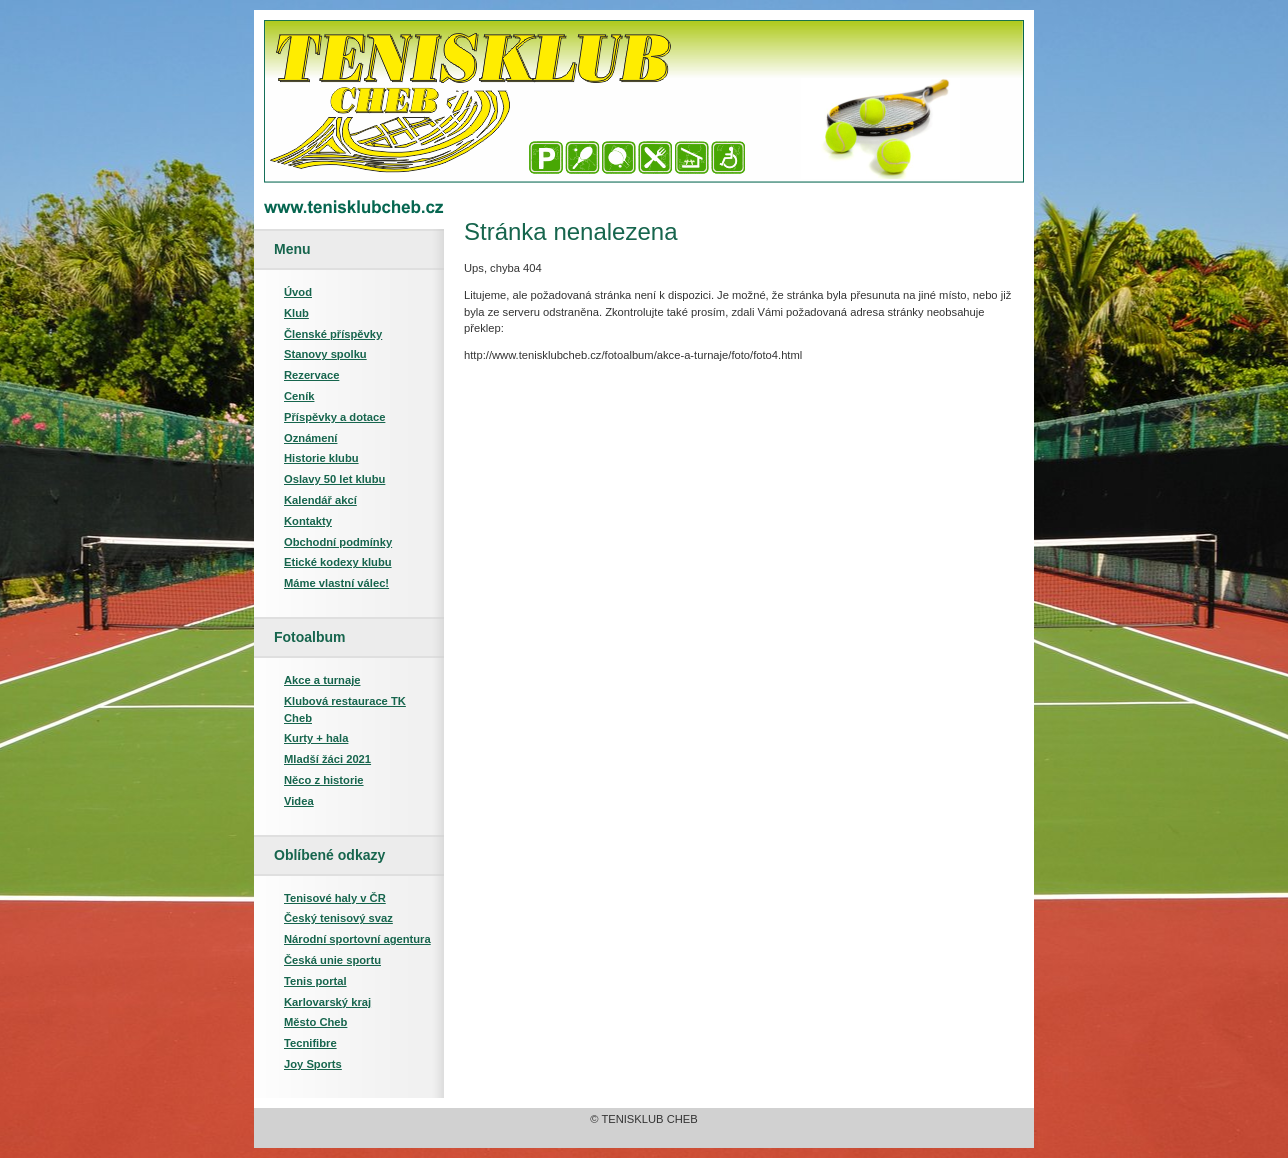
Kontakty (308, 521)
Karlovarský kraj (327, 1002)
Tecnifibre (310, 1043)
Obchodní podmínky (338, 542)
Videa (299, 801)
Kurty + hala (316, 738)
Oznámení (310, 438)
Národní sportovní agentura (357, 939)
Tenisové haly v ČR (335, 898)
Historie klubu (321, 458)
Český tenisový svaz (338, 918)
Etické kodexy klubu (338, 562)
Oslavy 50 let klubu (334, 479)
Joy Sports (313, 1064)
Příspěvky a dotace (334, 417)
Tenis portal (315, 981)
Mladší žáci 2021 (327, 759)
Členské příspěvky (333, 334)
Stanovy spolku (325, 354)
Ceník (299, 396)
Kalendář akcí (320, 500)
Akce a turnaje (322, 680)
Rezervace (311, 375)
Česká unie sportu (332, 960)
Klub (296, 313)
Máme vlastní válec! (336, 583)
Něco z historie (324, 780)
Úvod (298, 292)
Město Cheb (315, 1022)
